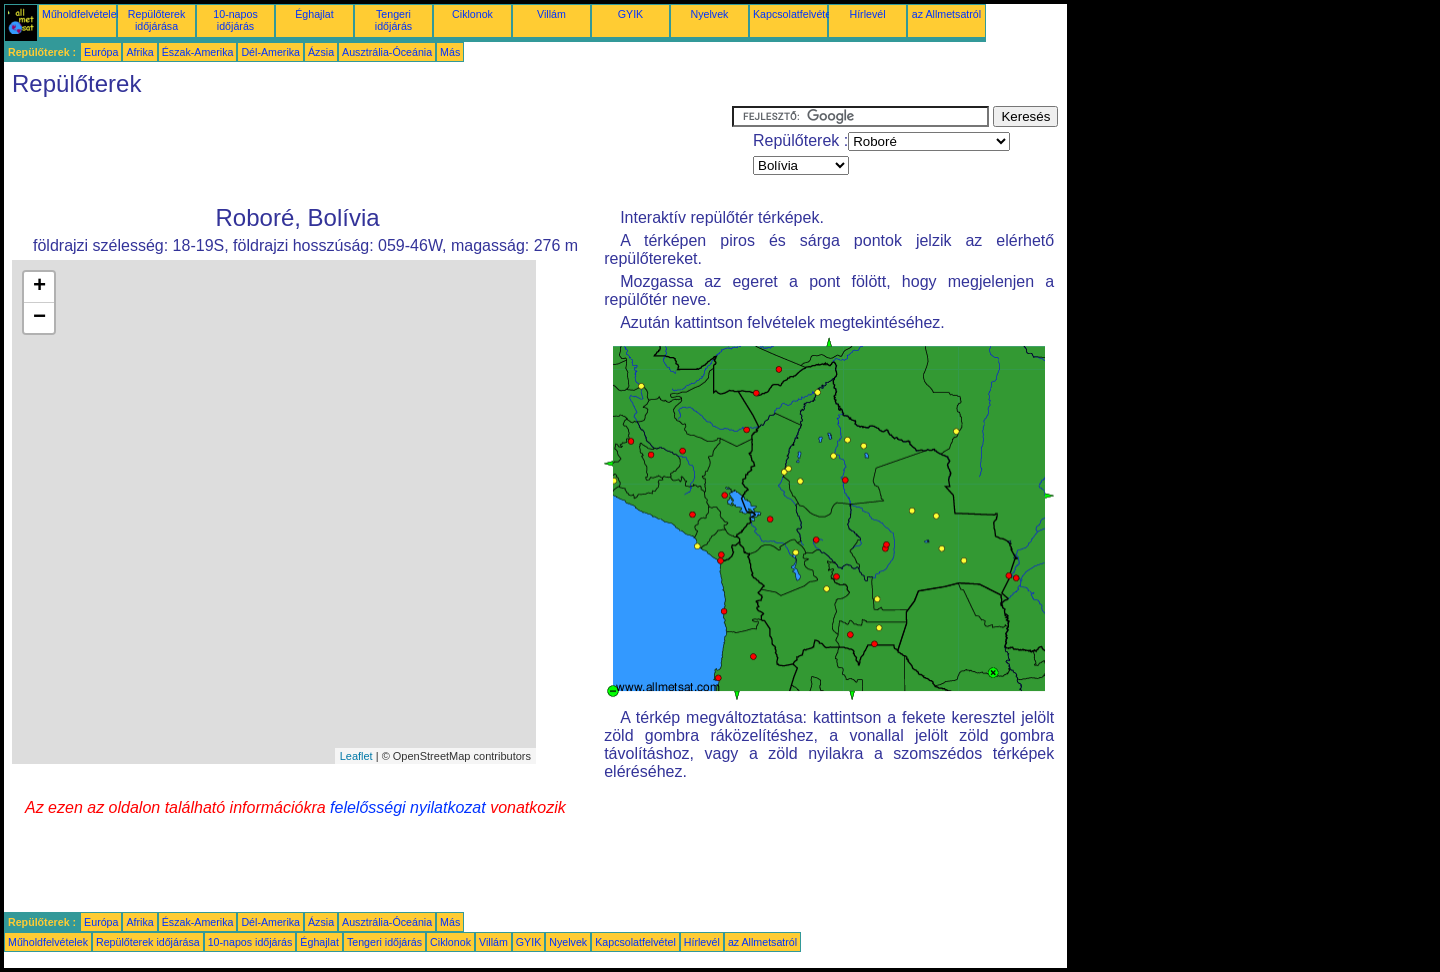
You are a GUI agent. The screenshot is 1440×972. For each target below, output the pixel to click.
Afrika (139, 52)
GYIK (630, 14)
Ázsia (321, 52)
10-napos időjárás (235, 20)
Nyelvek (710, 14)
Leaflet (356, 756)
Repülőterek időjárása (156, 20)
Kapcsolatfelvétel (793, 14)
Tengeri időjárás (393, 20)
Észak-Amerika (198, 52)
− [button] (39, 318)
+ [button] (39, 287)
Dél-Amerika (270, 52)
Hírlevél (867, 14)
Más (450, 52)
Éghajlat (314, 14)
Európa (101, 52)
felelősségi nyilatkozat (408, 807)
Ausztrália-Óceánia (387, 52)
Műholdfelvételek (82, 14)
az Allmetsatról (946, 14)
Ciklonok (472, 14)
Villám (551, 14)
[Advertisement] (368, 151)
